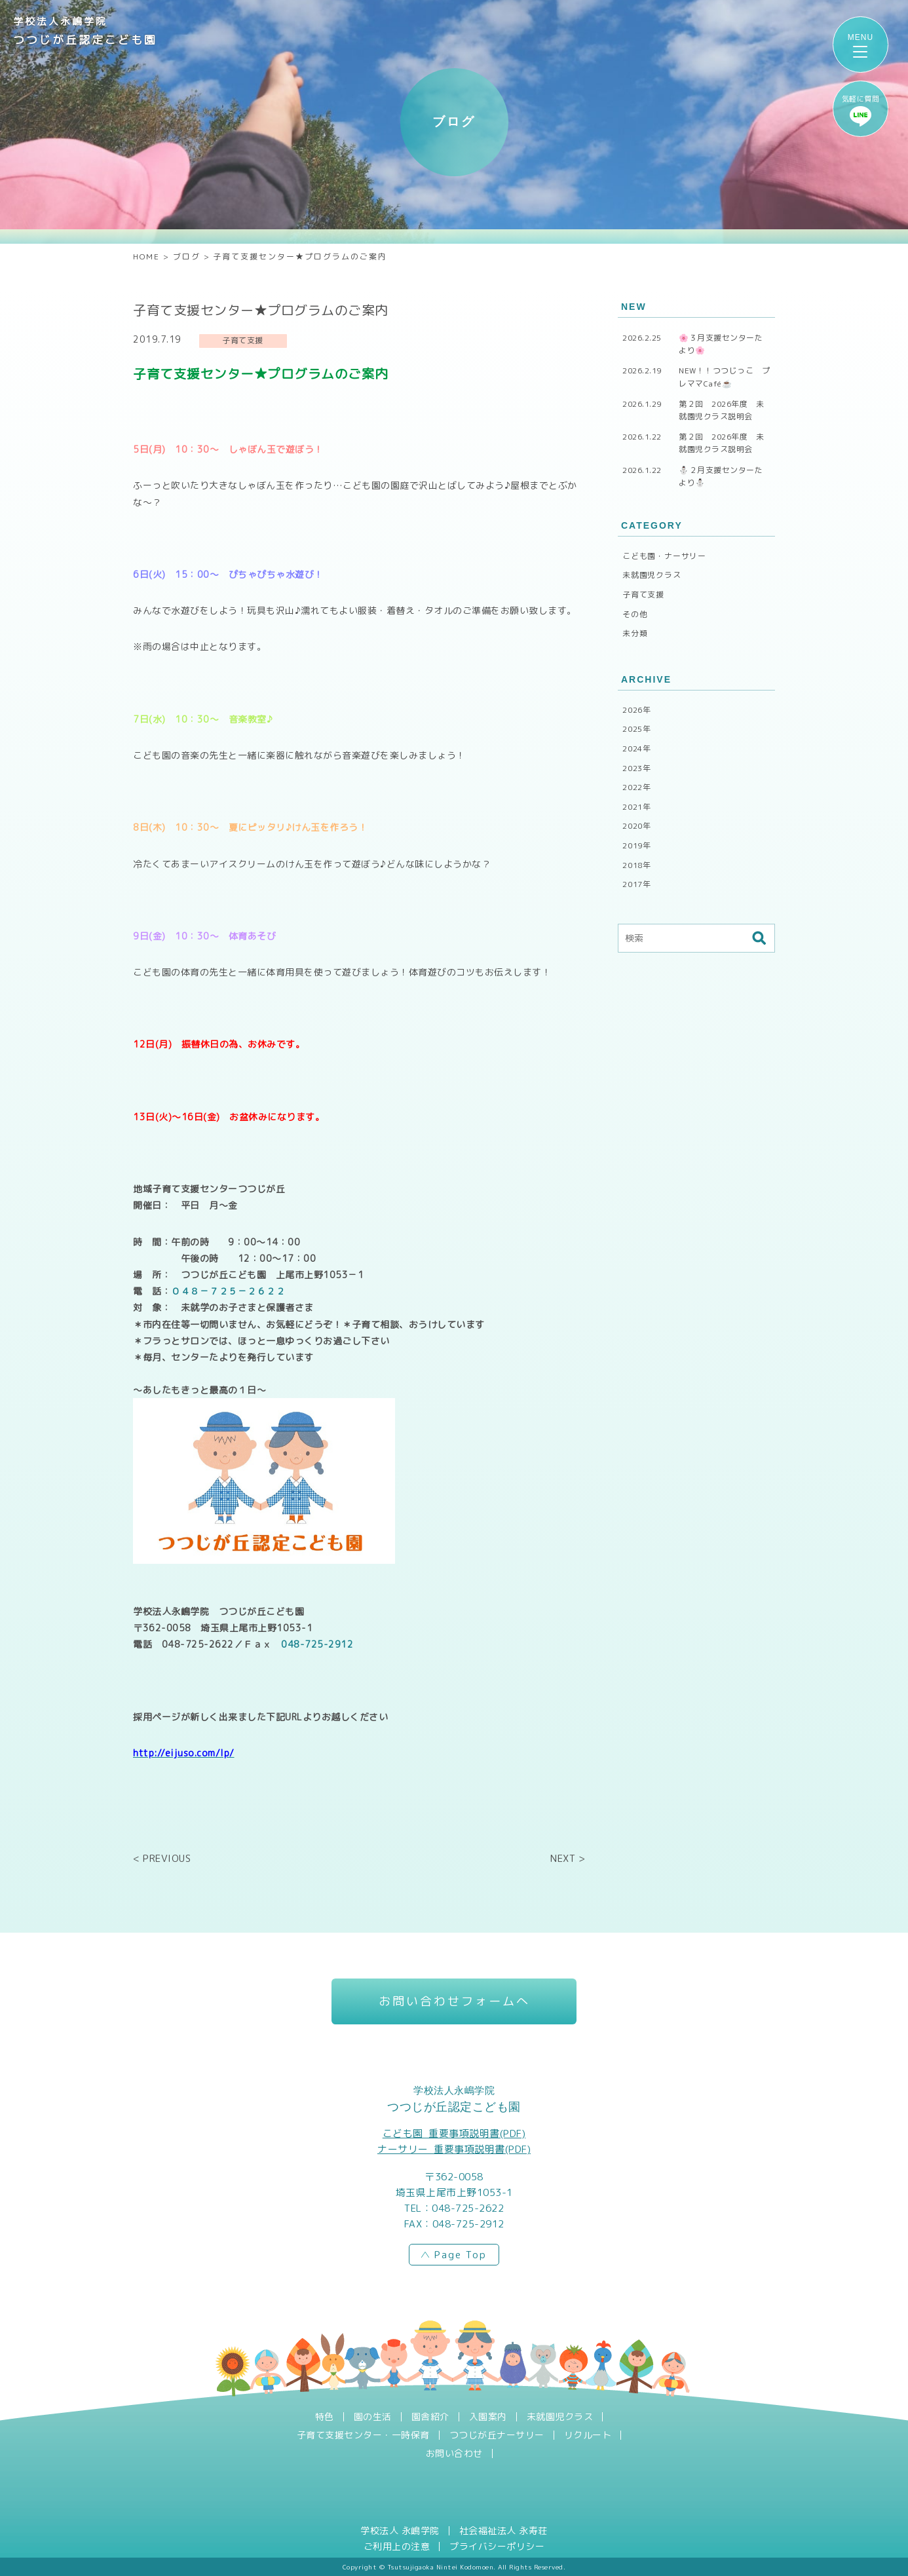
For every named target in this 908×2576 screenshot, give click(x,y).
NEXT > (567, 1858)
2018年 (636, 865)
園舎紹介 (430, 2416)
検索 (758, 938)
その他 (634, 614)
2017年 (636, 884)
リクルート (588, 2435)
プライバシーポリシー (496, 2546)
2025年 (636, 728)
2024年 (636, 748)
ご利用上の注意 (397, 2546)
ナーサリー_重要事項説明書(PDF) (454, 2149)
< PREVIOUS (162, 1858)
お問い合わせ (454, 2453)
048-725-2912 (317, 1644)
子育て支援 (643, 594)
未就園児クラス (651, 574)
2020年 (636, 825)
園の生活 (373, 2416)
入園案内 (488, 2416)
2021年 (636, 806)
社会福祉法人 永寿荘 (503, 2530)
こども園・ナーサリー (664, 555)
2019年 (636, 845)
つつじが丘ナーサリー (496, 2435)
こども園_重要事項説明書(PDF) (454, 2133)
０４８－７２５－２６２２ (228, 1291)
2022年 (636, 787)
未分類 (634, 633)
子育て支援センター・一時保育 (363, 2435)
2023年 (636, 768)
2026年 (636, 709)
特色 (324, 2416)
